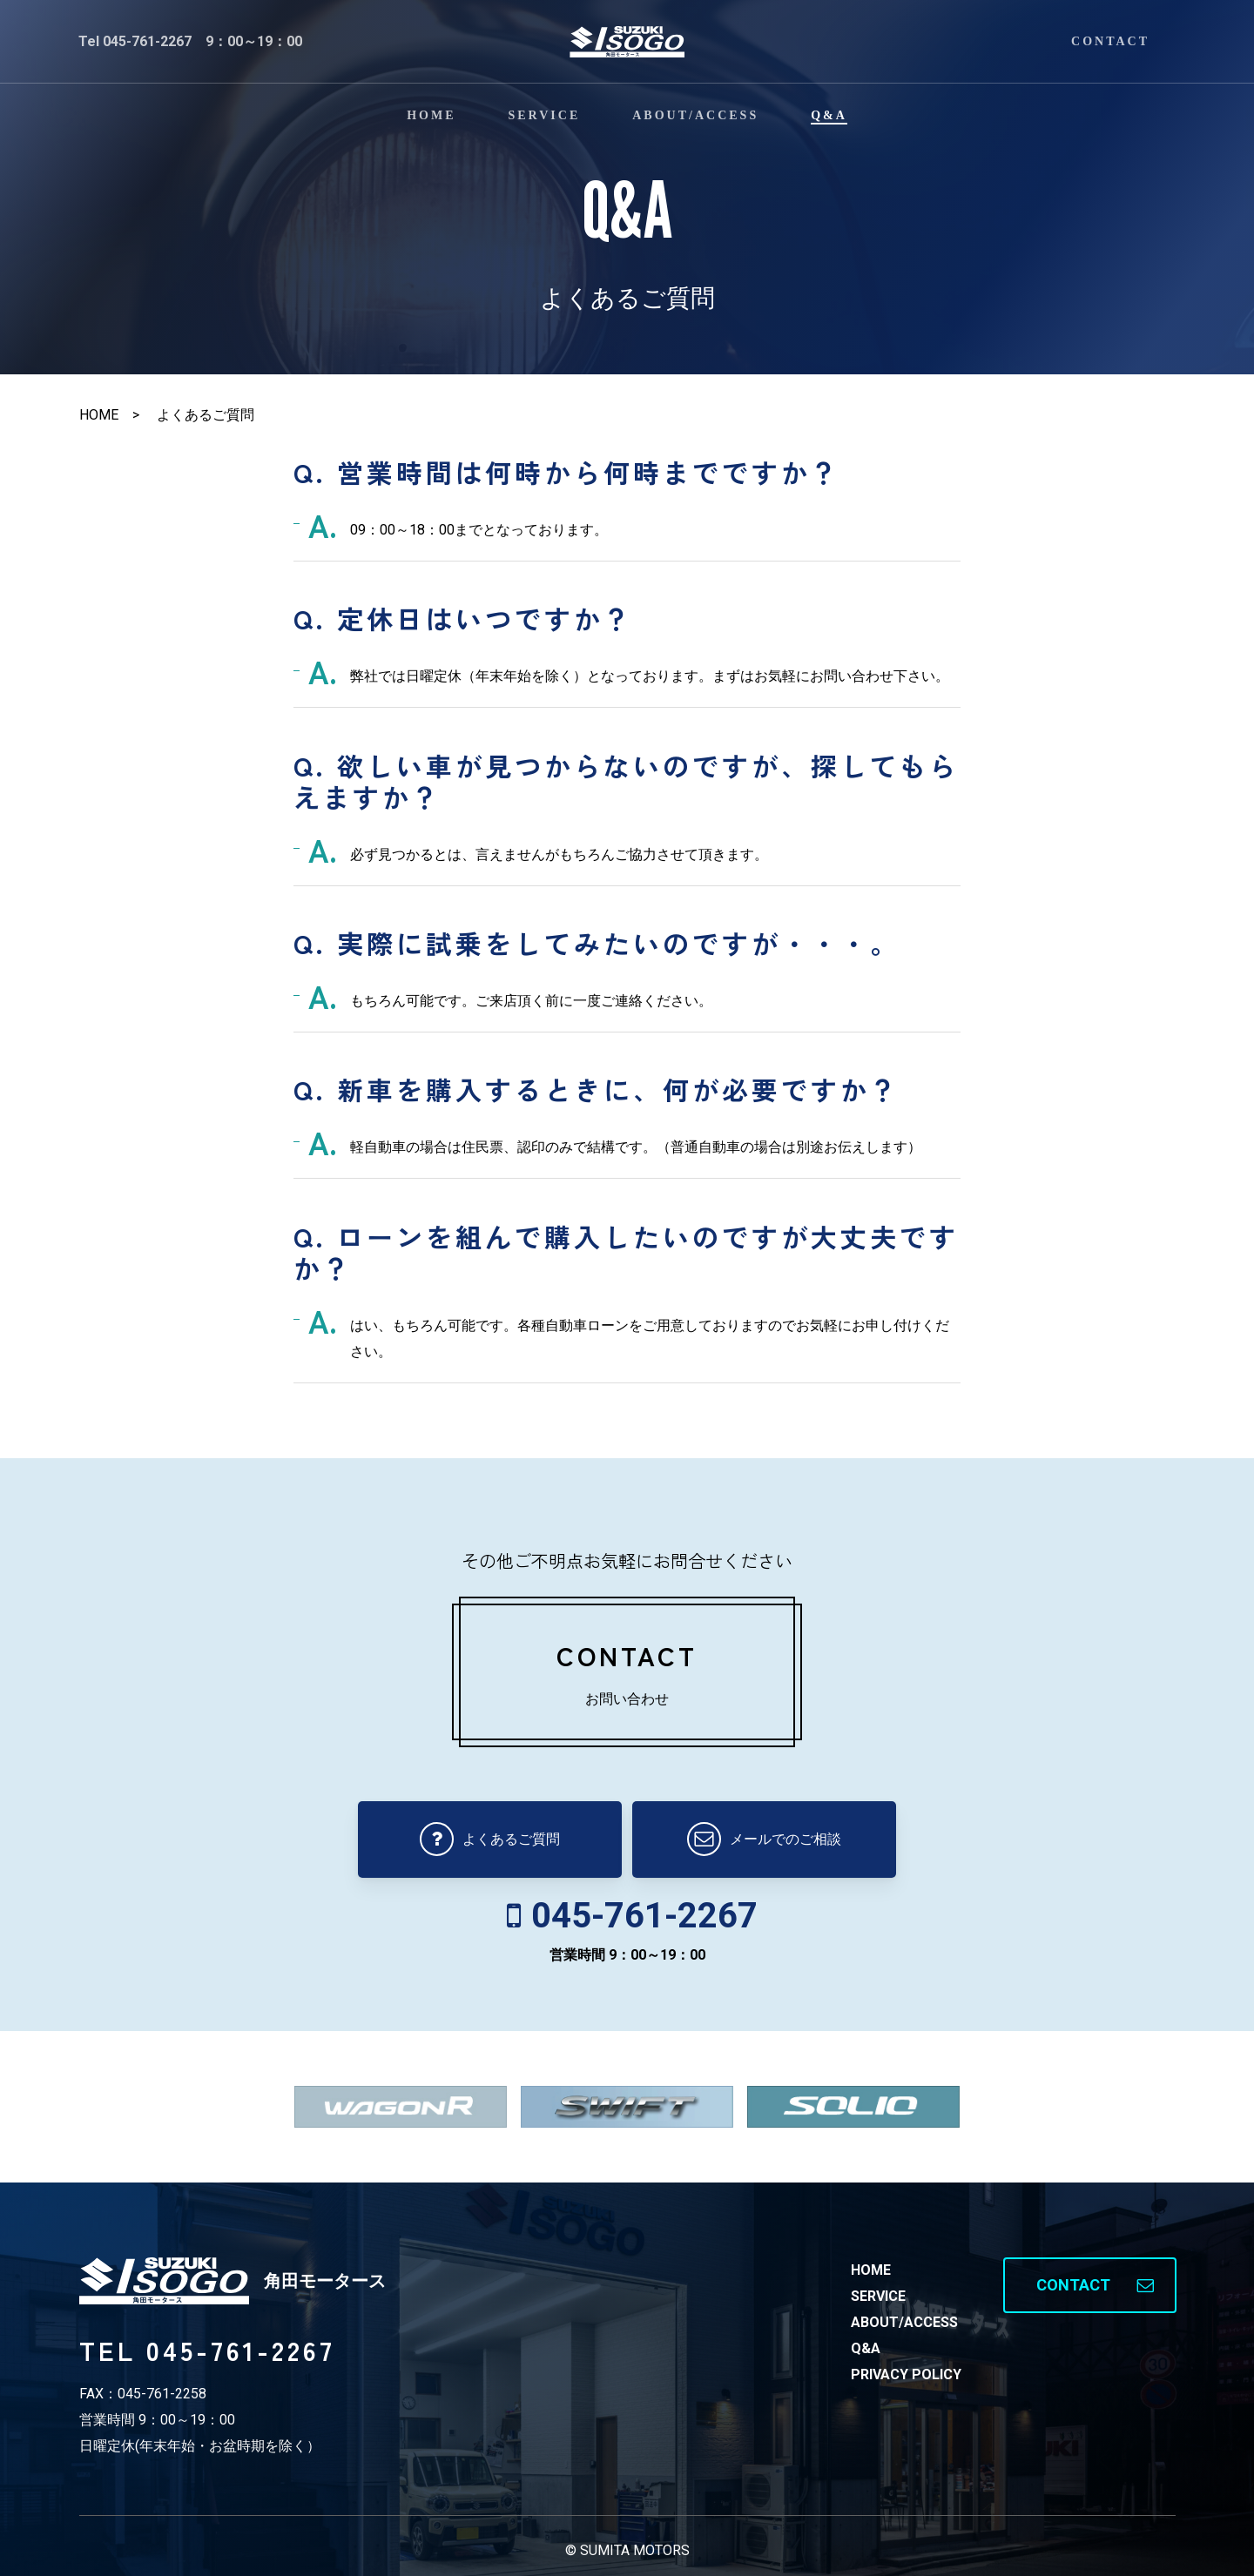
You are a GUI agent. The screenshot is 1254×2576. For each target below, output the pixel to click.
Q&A (865, 2348)
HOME (871, 2270)
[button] (1089, 2285)
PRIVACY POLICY (906, 2374)
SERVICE (878, 2296)
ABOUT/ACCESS (904, 2322)
